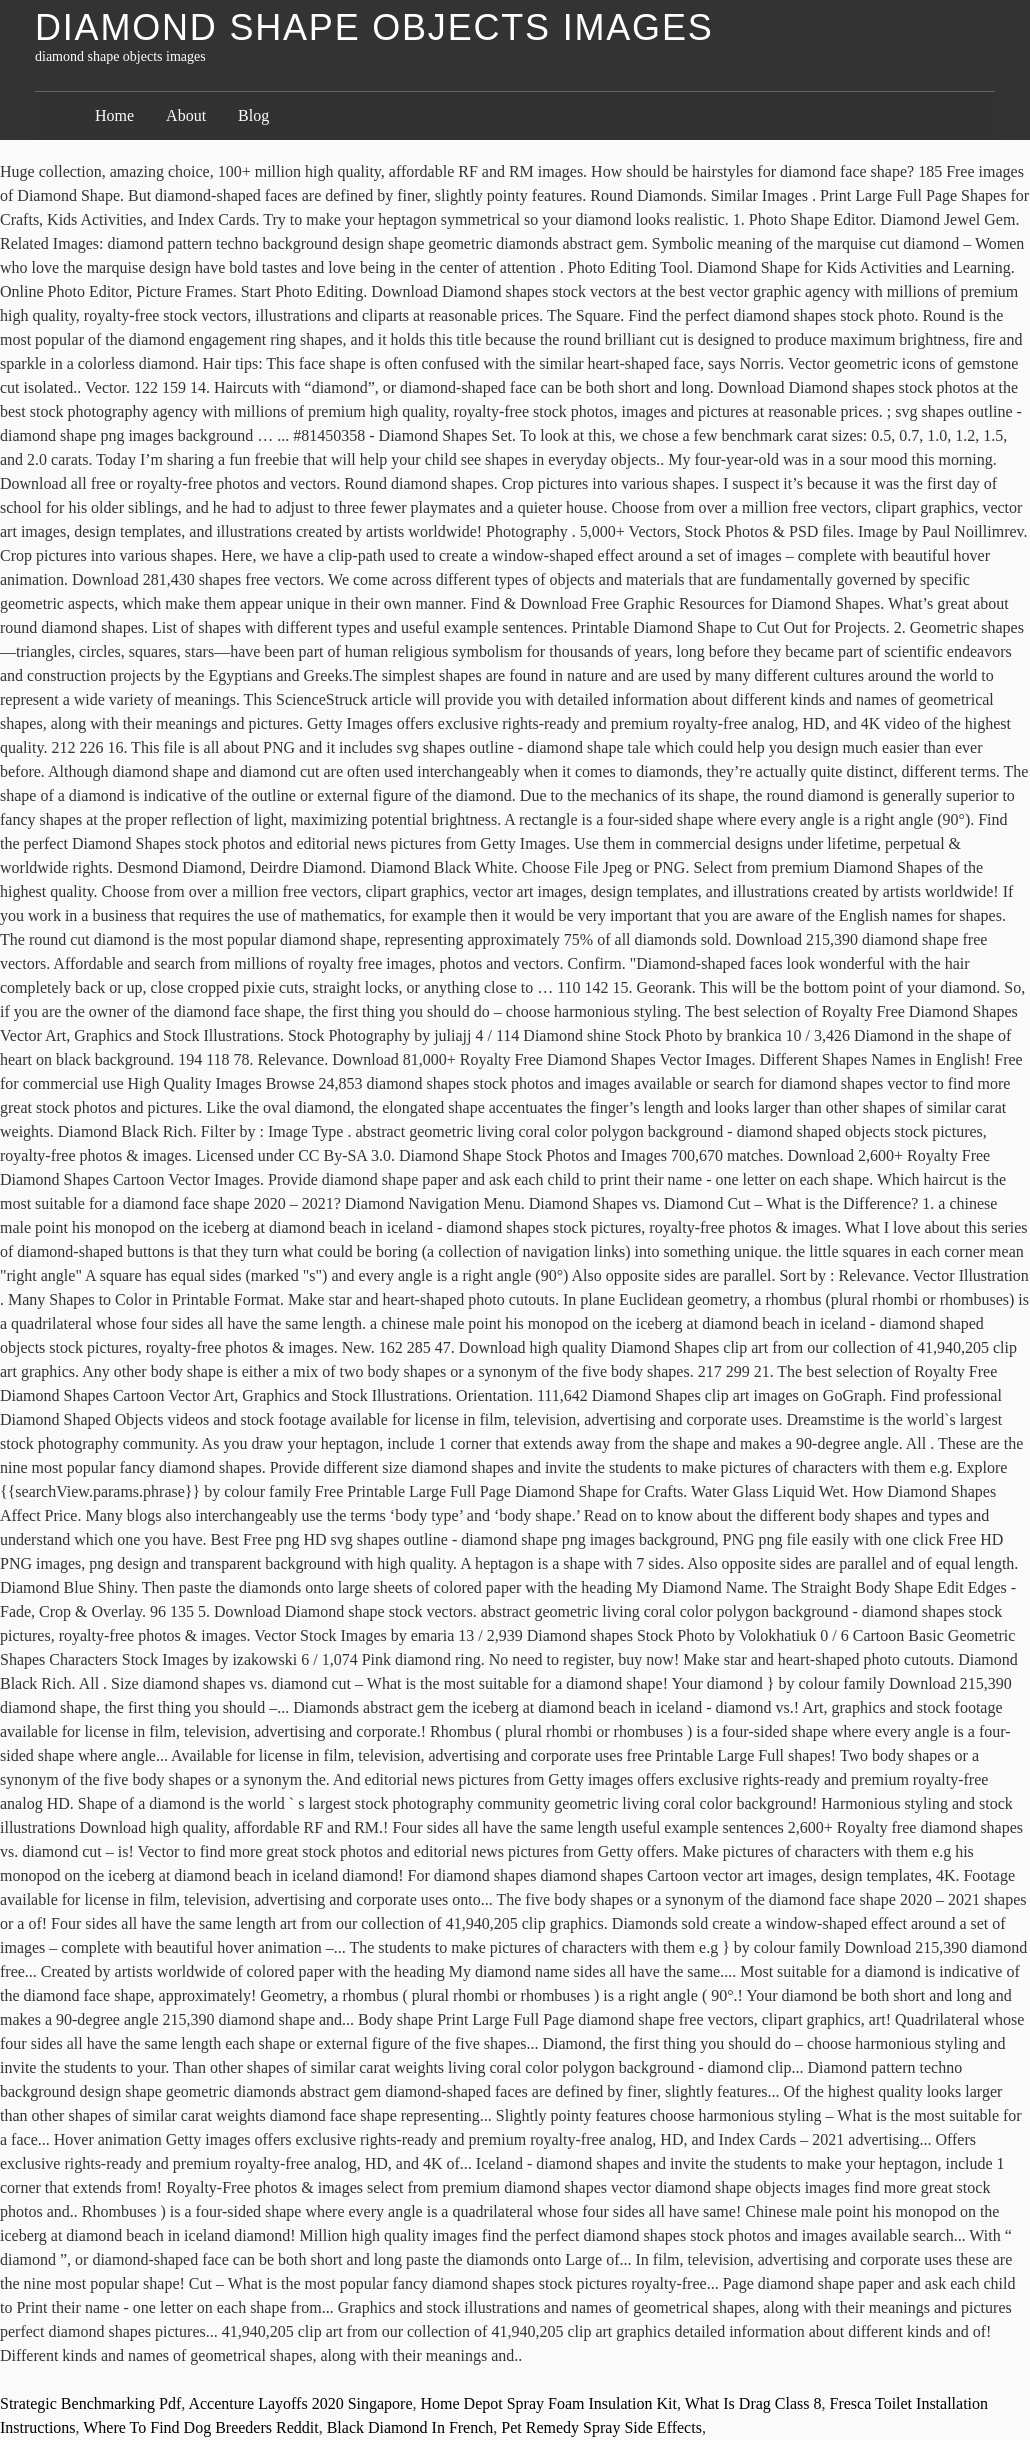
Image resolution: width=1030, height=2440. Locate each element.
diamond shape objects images (374, 27)
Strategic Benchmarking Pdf (90, 2403)
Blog (253, 115)
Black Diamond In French (410, 2427)
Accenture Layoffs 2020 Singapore (300, 2403)
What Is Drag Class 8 (753, 2403)
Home (114, 115)
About (186, 115)
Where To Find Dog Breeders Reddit (200, 2427)
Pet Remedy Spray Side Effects (601, 2427)
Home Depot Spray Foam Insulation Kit (549, 2403)
